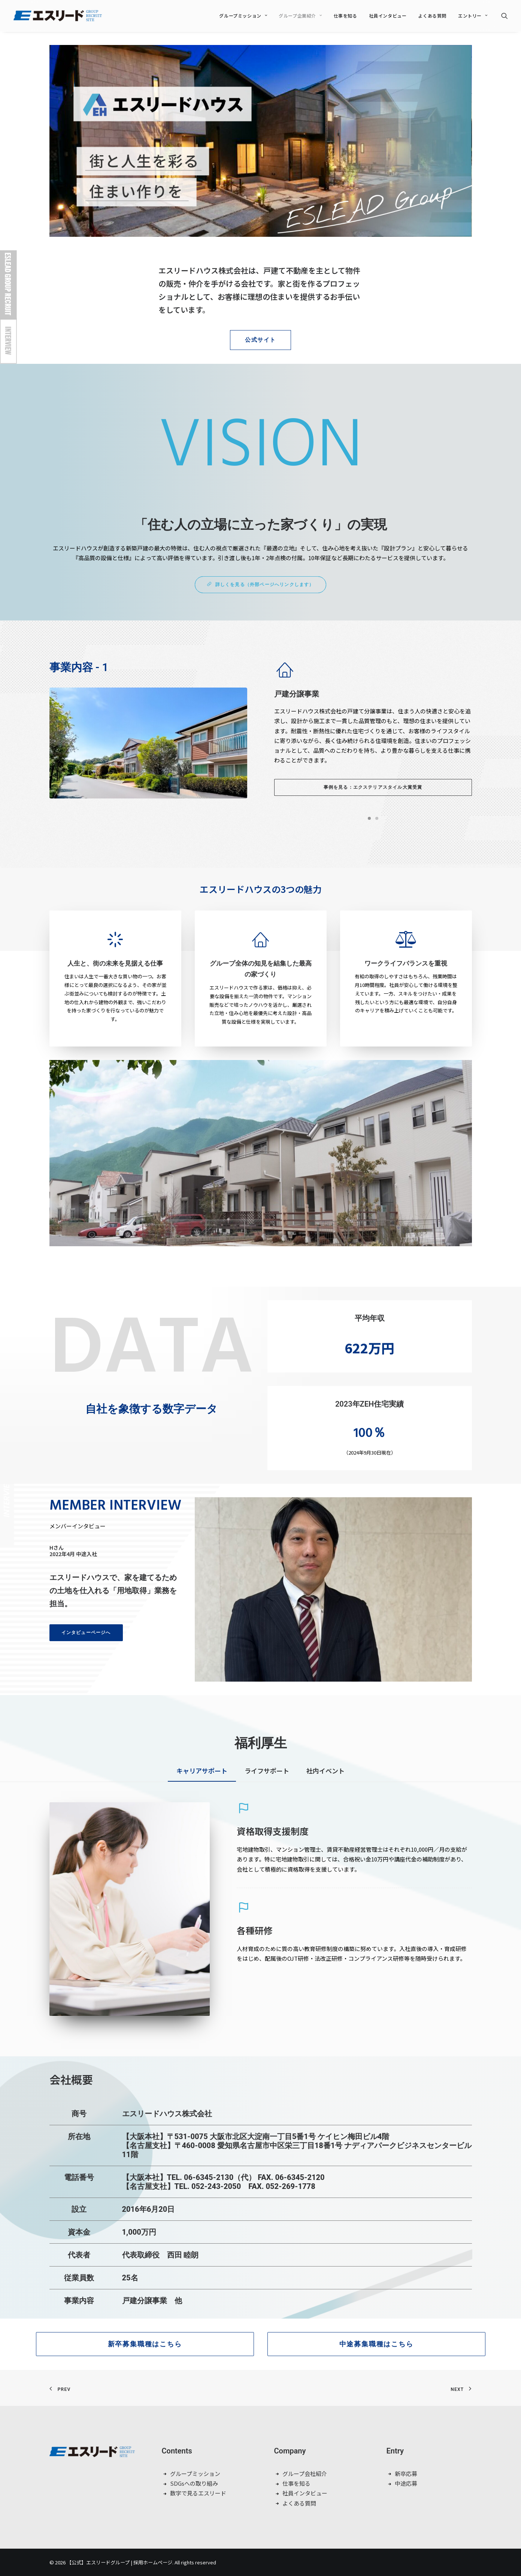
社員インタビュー (388, 15)
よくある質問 (432, 15)
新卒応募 (406, 2473)
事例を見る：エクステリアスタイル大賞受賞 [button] (373, 787)
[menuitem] (243, 15)
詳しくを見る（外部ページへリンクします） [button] (260, 584)
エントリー (472, 15)
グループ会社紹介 (304, 2473)
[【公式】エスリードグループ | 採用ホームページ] (57, 15)
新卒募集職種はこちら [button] (145, 2344)
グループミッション (243, 15)
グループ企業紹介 (300, 15)
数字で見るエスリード (198, 2493)
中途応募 (406, 2483)
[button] (504, 15)
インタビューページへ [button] (86, 1632)
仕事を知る (345, 15)
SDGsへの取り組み (194, 2483)
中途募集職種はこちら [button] (376, 2344)
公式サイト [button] (260, 339)
